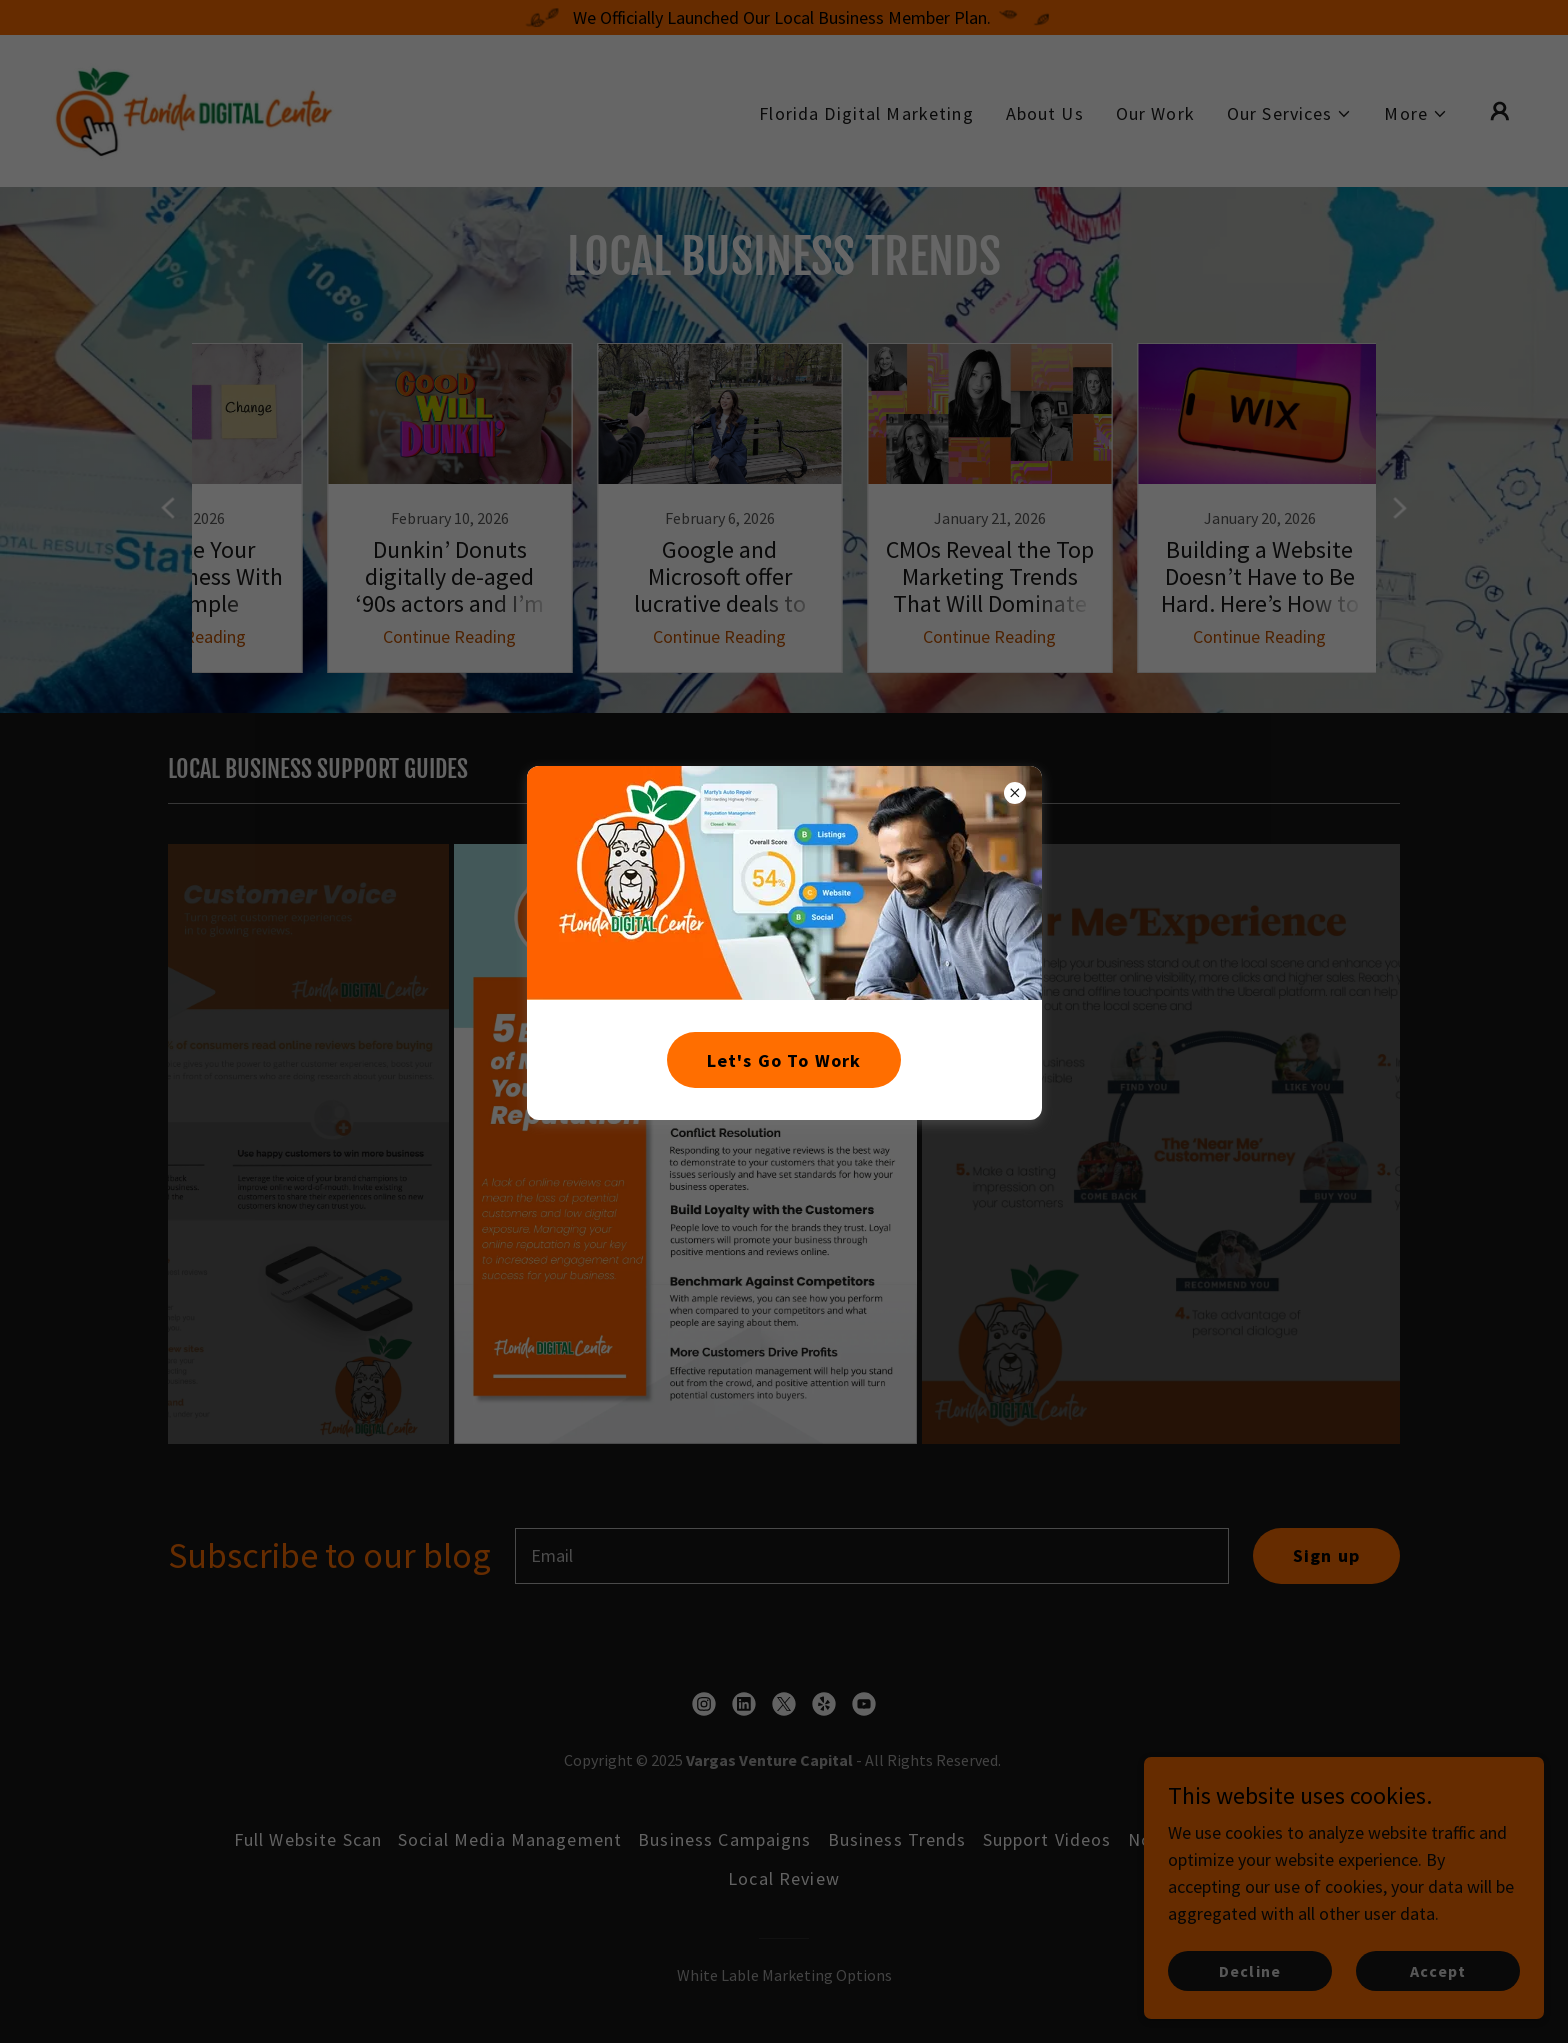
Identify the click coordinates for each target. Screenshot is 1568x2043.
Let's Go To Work (784, 1060)
